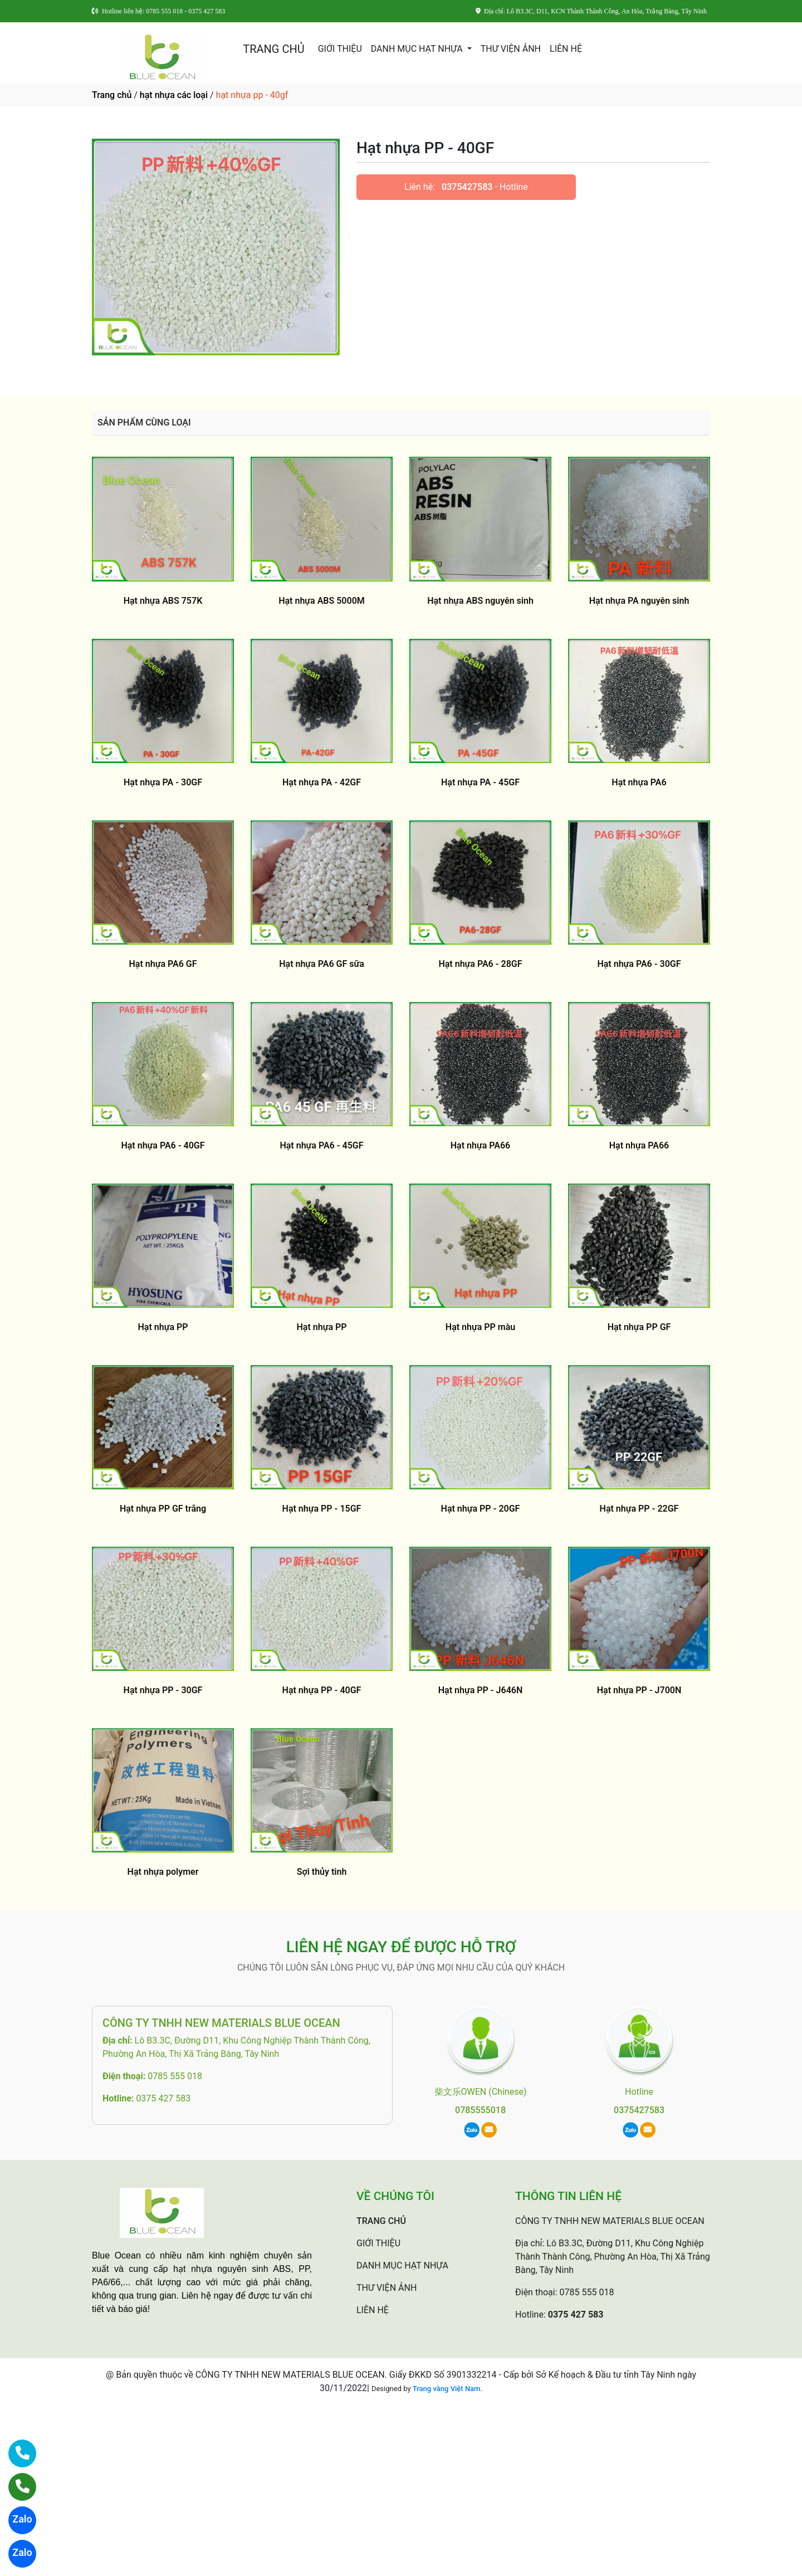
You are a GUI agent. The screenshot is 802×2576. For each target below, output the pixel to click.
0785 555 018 (175, 2076)
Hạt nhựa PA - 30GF (163, 782)
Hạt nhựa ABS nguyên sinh (480, 600)
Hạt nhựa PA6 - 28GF (480, 964)
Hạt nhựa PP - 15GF (321, 1508)
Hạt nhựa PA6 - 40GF (162, 1145)
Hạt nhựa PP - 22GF (639, 1508)
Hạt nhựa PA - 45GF (480, 782)
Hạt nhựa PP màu (480, 1327)
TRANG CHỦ (273, 49)
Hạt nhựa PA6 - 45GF (321, 1145)
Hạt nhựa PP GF (639, 1327)
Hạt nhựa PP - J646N (480, 1690)
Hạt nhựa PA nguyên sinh (639, 600)
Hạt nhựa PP (163, 1327)
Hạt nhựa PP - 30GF (163, 1690)
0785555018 (480, 2110)
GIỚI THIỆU (340, 48)
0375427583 (467, 187)
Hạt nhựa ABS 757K (163, 600)
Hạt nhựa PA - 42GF (321, 782)
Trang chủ (111, 95)
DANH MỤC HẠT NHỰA (418, 48)
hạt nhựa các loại (174, 95)
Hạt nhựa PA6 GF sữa (321, 964)
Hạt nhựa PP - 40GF (321, 1690)
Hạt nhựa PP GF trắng (163, 1508)
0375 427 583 (163, 2098)
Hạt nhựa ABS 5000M (321, 600)
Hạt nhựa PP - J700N (639, 1690)
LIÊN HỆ (566, 48)
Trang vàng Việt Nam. (447, 2388)
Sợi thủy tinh (322, 1871)
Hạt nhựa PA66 (480, 1145)
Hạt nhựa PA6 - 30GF (639, 964)
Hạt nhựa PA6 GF (163, 964)
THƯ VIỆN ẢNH (511, 48)
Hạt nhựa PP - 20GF (480, 1508)
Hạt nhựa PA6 (639, 782)
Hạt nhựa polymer (163, 1871)
